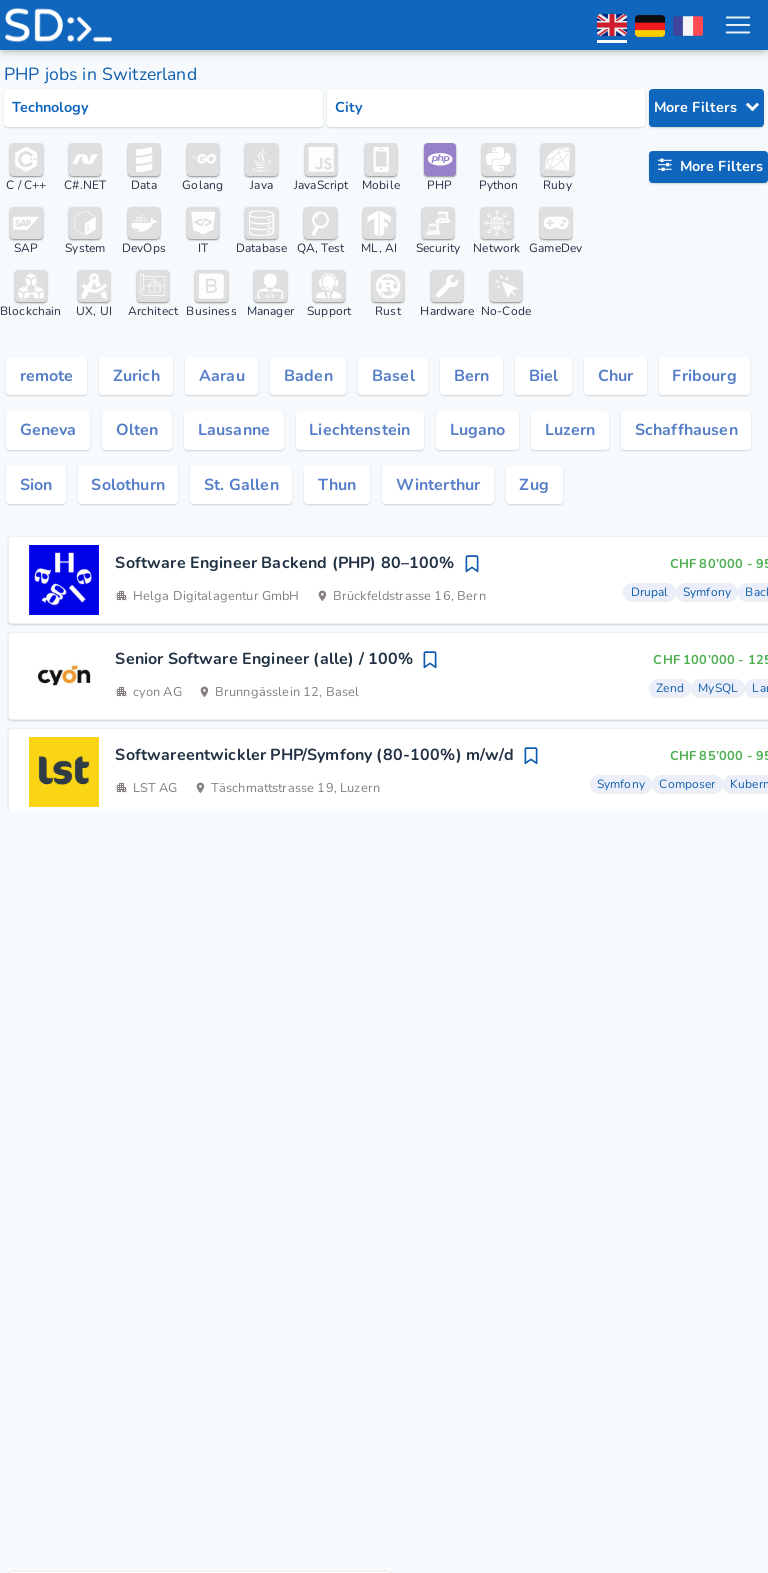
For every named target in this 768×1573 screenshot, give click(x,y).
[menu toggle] (737, 25)
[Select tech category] (163, 108)
